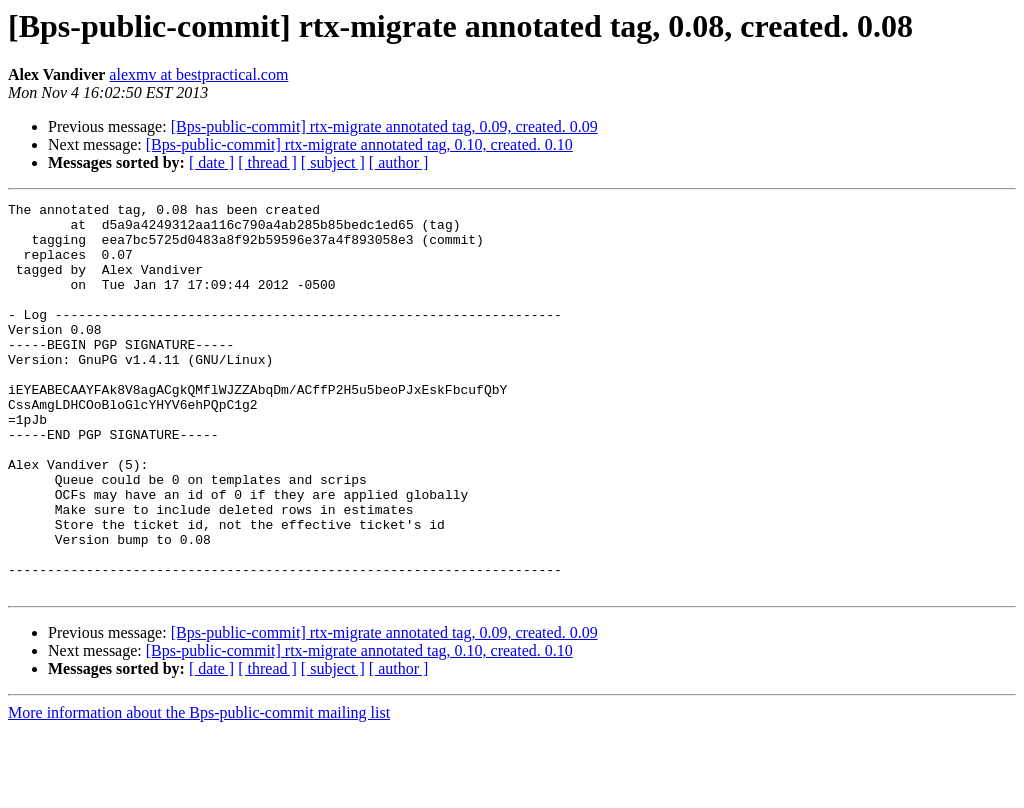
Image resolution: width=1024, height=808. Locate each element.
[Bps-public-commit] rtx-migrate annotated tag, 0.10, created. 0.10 (359, 144)
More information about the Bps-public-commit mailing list (199, 790)
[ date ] (211, 162)
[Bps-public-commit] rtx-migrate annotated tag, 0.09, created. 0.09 (384, 126)
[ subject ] (333, 162)
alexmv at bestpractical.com (198, 74)
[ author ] (399, 162)
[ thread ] (267, 162)
